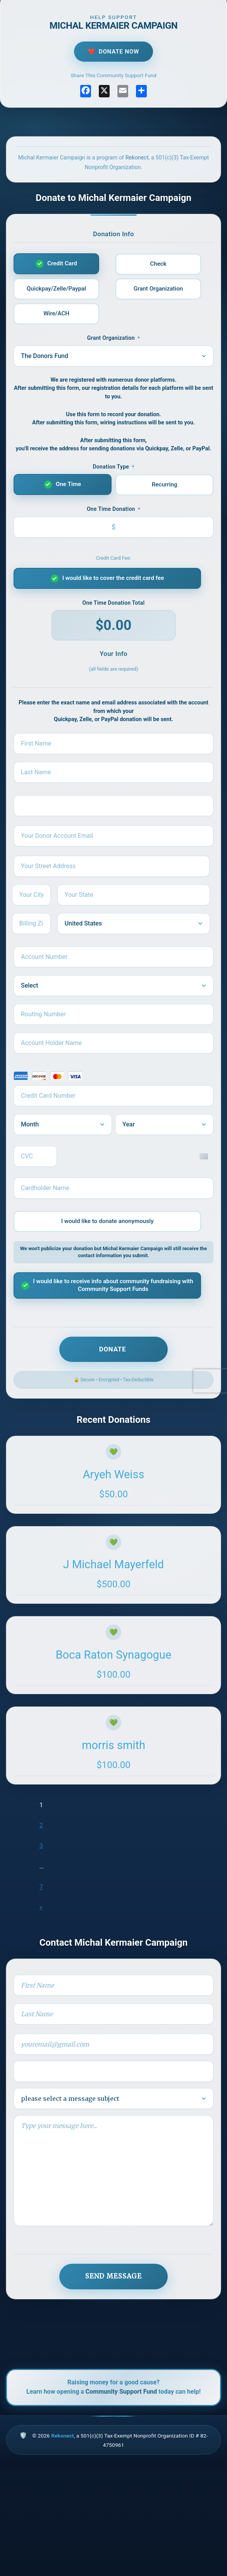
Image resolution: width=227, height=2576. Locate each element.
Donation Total (114, 603)
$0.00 (113, 625)
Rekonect (137, 157)
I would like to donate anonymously (107, 1221)
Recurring (164, 484)
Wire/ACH (56, 313)
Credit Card (62, 263)
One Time (68, 484)
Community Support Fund (121, 2391)
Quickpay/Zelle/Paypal (56, 288)
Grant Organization (158, 288)
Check (158, 263)
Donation (113, 509)
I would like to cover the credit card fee (113, 577)
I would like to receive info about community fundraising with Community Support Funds (113, 1285)
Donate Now (119, 51)
